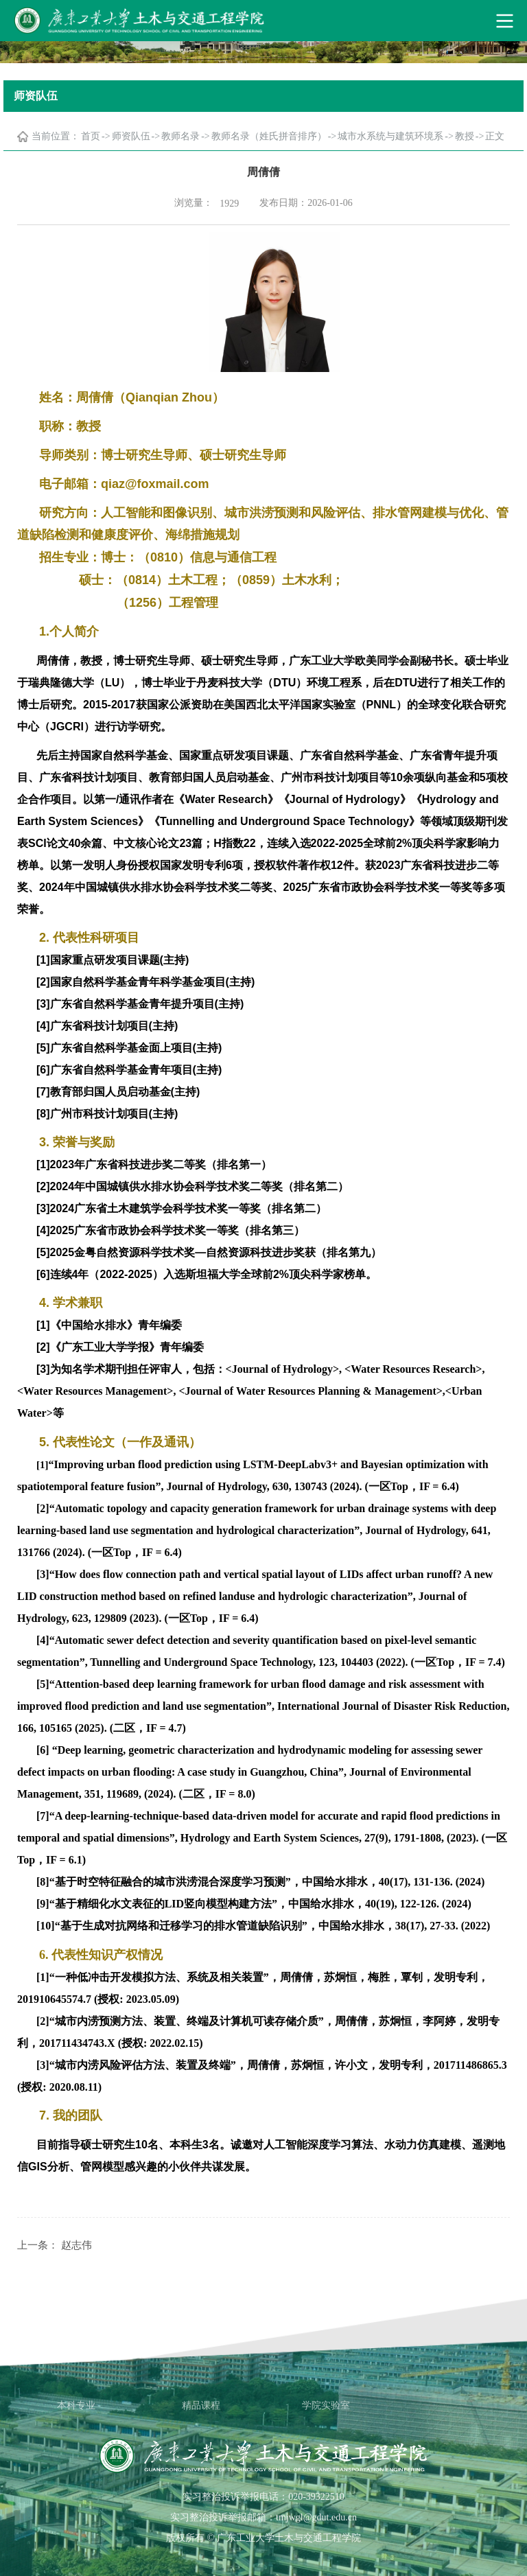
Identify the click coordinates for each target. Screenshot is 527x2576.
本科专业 (76, 2405)
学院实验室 (326, 2405)
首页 (90, 136)
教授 (464, 136)
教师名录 (180, 136)
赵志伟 (76, 2245)
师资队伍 (131, 136)
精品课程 (201, 2405)
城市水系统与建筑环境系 (390, 136)
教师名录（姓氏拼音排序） (269, 136)
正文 (494, 136)
